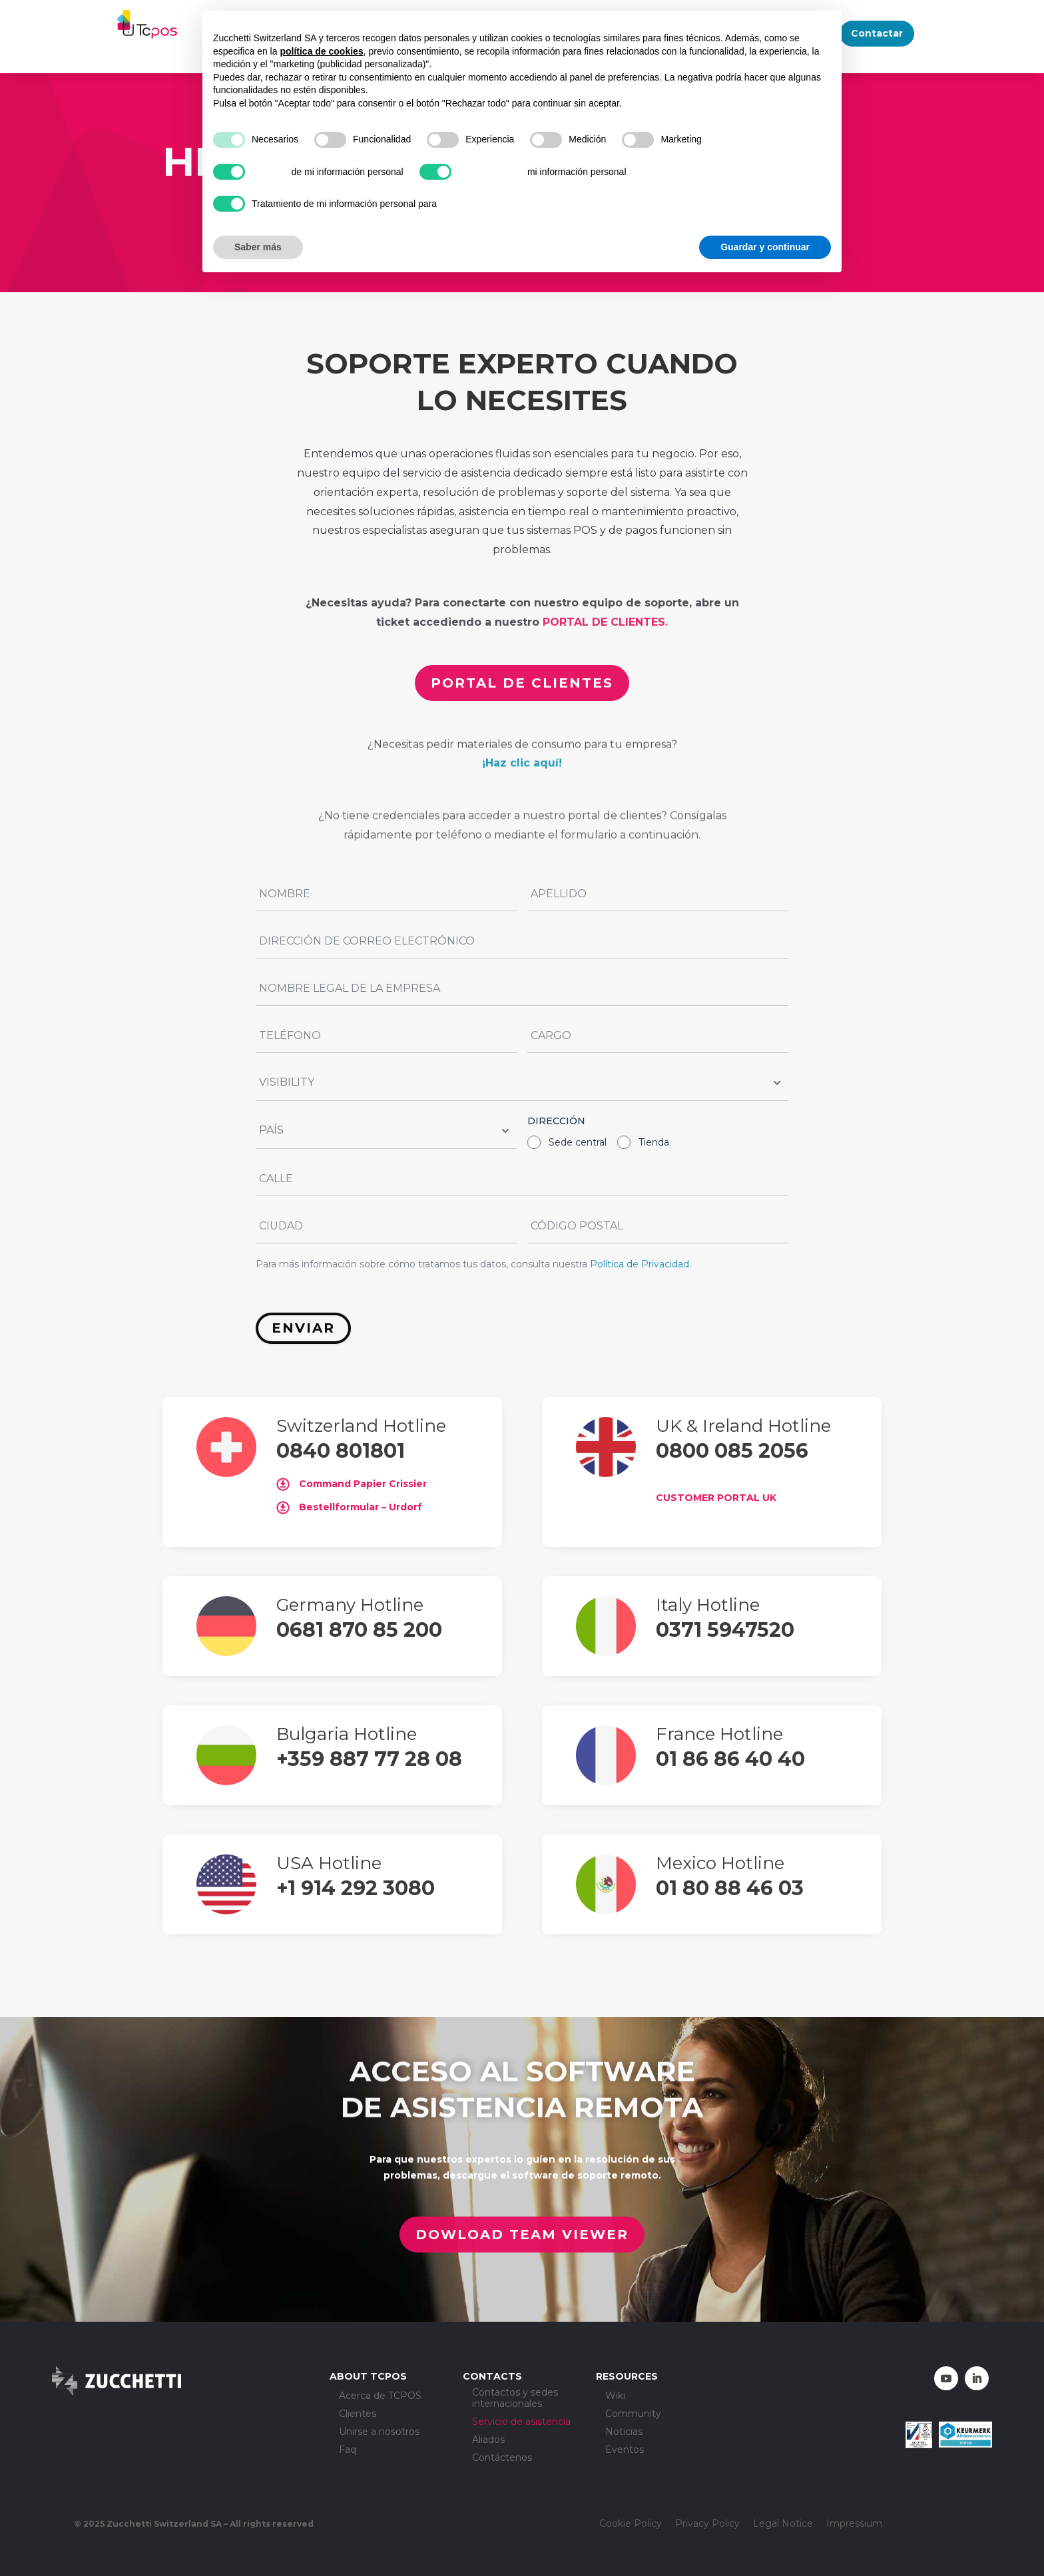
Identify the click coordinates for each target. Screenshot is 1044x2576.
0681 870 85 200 (359, 1629)
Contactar (877, 33)
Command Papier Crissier (351, 1484)
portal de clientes (520, 682)
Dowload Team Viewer (520, 2235)
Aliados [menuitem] (488, 2440)
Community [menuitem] (633, 2414)
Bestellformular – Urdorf (349, 1507)
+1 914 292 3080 (355, 1888)
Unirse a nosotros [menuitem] (379, 2432)
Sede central (578, 1142)
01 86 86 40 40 (730, 1759)
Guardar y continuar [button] (765, 247)
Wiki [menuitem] (615, 2396)
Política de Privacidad (639, 1264)
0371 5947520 (725, 1629)
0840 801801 (340, 1450)
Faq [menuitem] (347, 2450)
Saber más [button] (258, 247)
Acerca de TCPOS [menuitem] (380, 2396)
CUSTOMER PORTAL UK (716, 1498)
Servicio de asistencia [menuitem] (521, 2422)
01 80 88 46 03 (730, 1888)
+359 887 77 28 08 (369, 1759)
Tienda (654, 1142)
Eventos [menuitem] (624, 2450)
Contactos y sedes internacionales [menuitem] (515, 2398)
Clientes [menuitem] (357, 2414)
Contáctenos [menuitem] (502, 2458)
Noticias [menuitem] (624, 2432)
